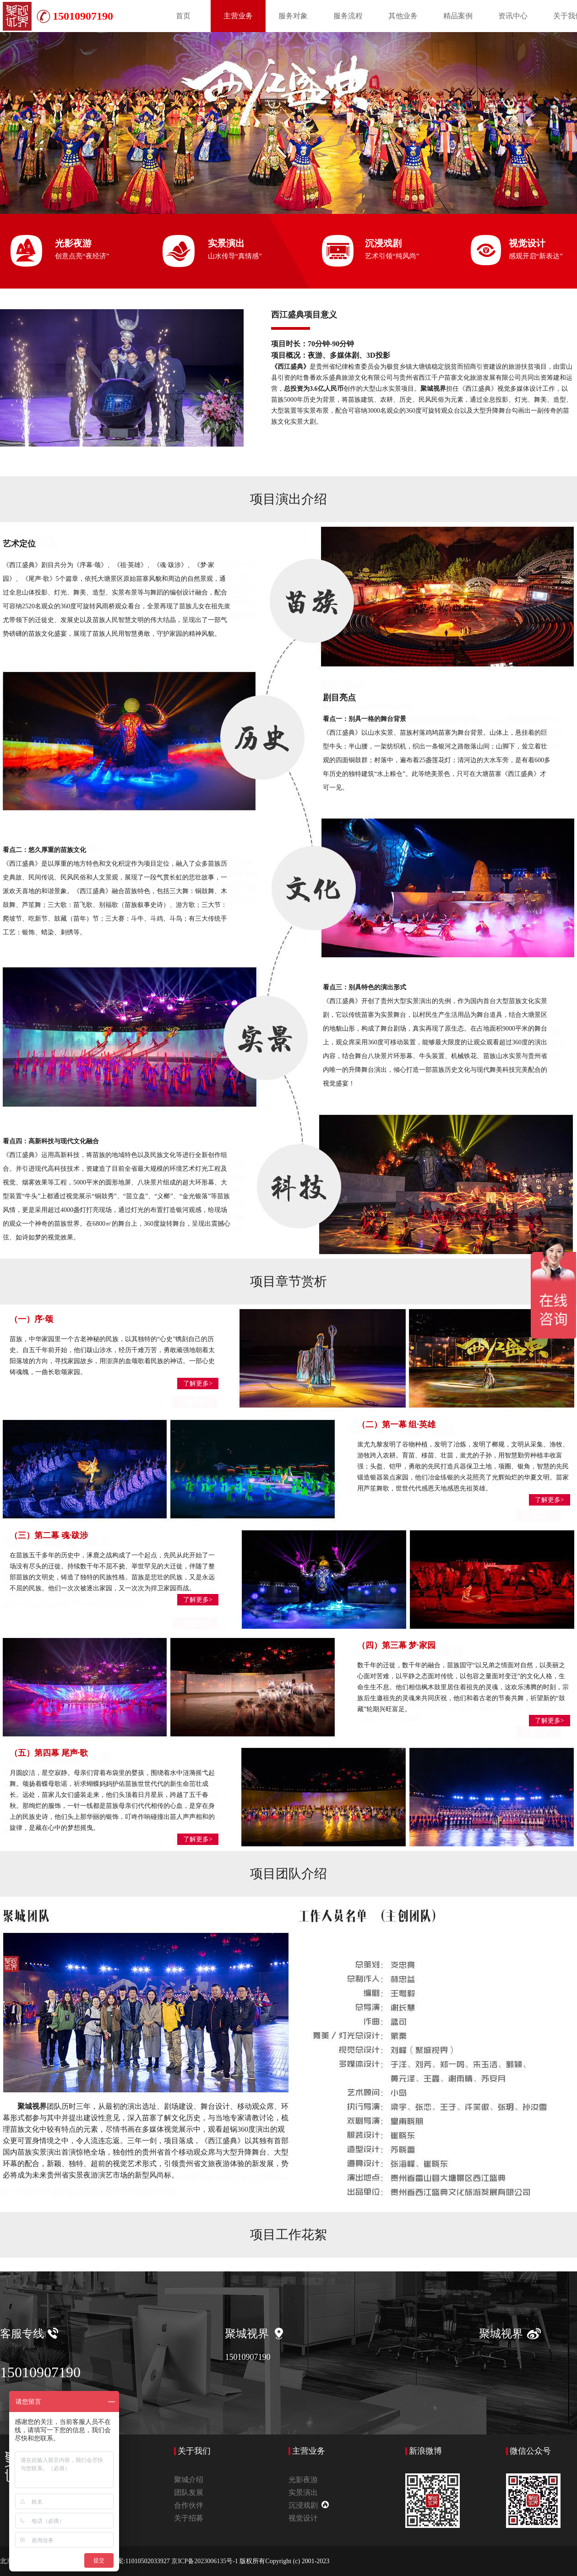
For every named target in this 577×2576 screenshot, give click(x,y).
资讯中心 (513, 16)
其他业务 (403, 16)
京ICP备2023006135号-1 (205, 2561)
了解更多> (197, 1383)
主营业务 (238, 16)
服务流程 (348, 16)
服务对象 (293, 16)
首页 (183, 16)
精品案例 (458, 16)
